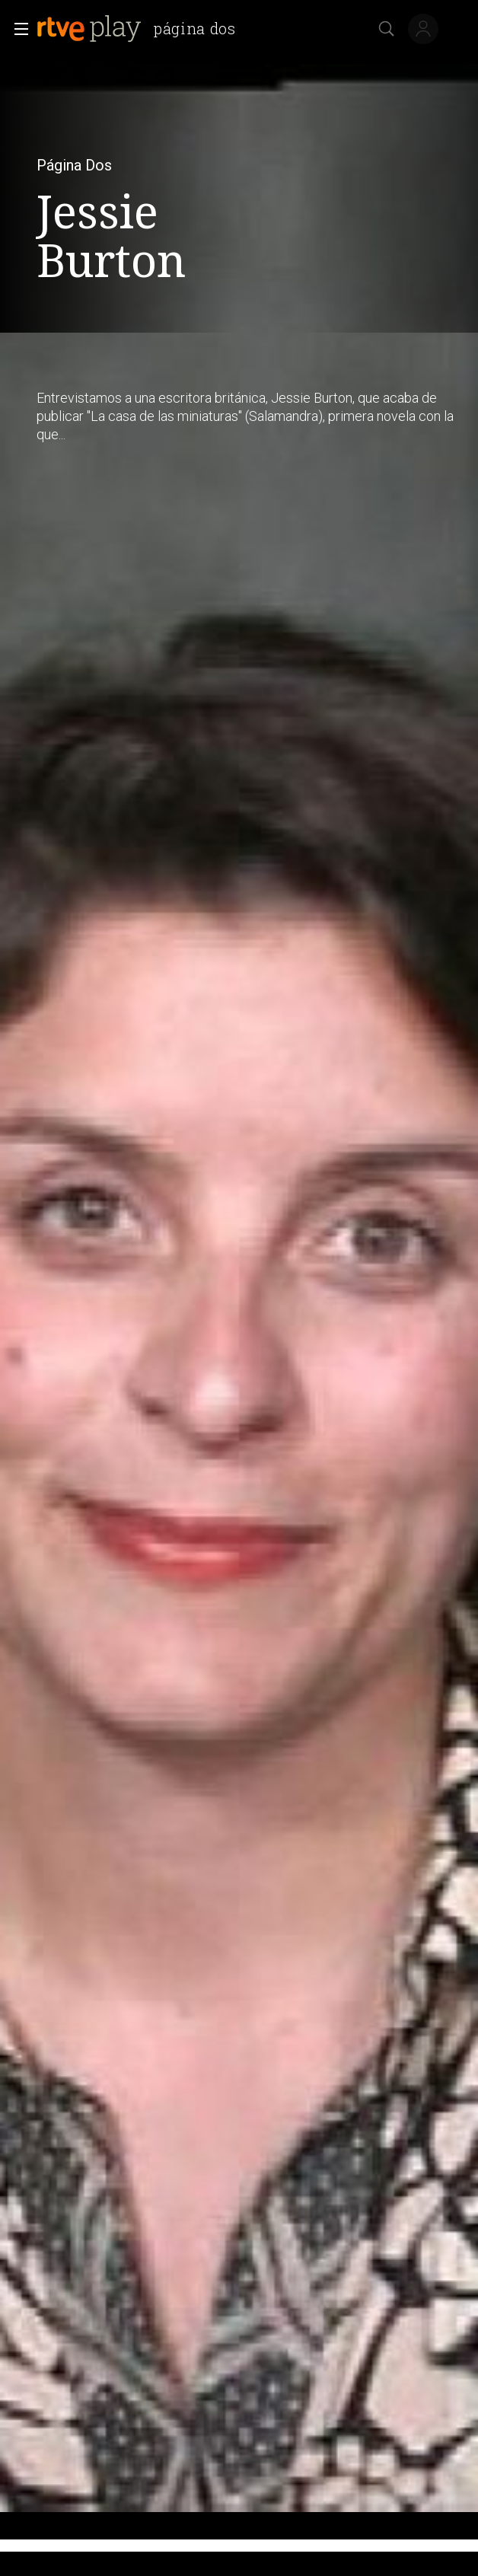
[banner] (142, 29)
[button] (16, 29)
